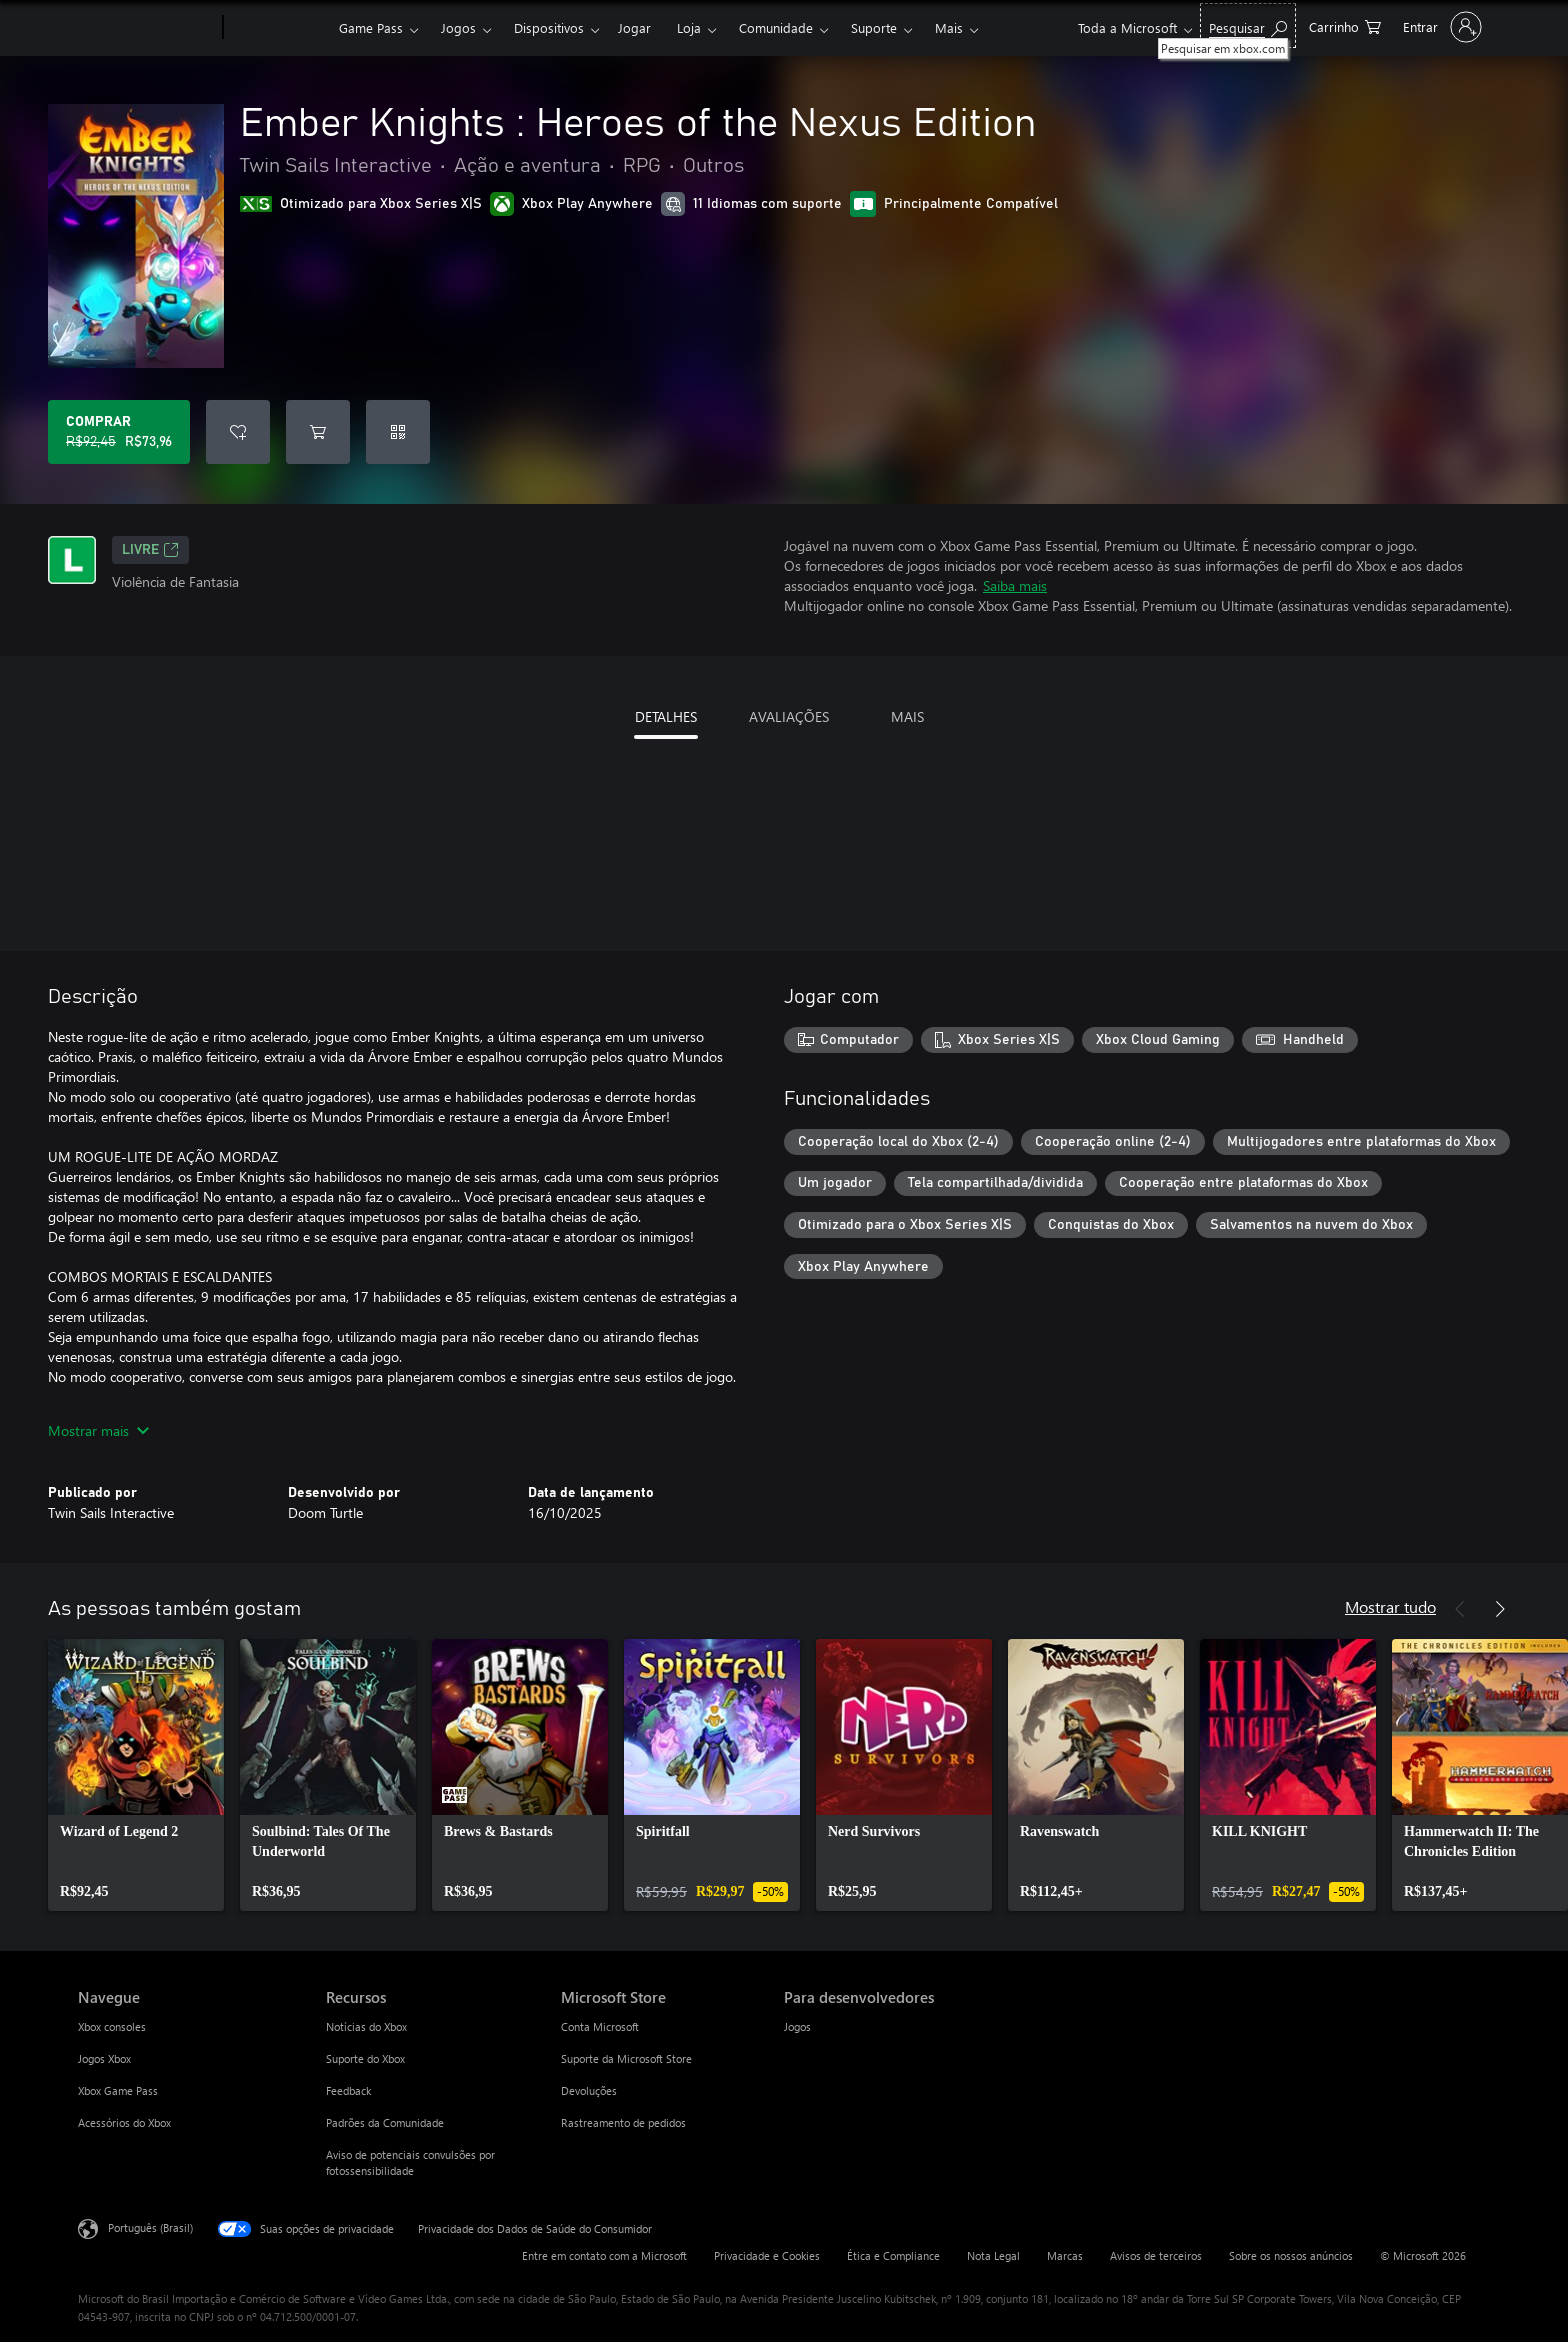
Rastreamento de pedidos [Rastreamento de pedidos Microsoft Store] (623, 2122)
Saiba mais (1015, 585)
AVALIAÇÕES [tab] (789, 716)
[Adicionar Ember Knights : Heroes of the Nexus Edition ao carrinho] (318, 432)
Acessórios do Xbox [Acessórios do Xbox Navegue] (124, 2122)
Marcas (1065, 2255)
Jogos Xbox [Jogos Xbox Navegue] (104, 2058)
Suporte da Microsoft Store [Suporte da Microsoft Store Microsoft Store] (626, 2058)
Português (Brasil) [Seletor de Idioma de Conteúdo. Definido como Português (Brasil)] (150, 2227)
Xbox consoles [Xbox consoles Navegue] (112, 2026)
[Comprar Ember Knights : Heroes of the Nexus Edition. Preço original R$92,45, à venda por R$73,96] (119, 432)
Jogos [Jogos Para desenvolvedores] (797, 2026)
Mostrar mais (98, 1430)
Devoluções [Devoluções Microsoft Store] (589, 2090)
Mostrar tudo (1390, 1606)
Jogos (458, 27)
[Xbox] (278, 28)
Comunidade (776, 27)
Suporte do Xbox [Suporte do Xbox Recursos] (365, 2058)
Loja (689, 27)
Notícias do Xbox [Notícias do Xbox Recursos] (366, 2026)
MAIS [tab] (907, 716)
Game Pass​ (371, 27)
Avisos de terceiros (1156, 2255)
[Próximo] (1500, 1609)
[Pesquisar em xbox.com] (1248, 25)
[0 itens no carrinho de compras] (1345, 25)
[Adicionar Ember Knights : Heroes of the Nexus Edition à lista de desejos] (238, 432)
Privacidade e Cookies (767, 2255)
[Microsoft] (146, 28)
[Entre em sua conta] (1440, 27)
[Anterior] (1460, 1609)
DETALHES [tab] (666, 716)
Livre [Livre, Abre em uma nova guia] (150, 550)
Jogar (634, 27)
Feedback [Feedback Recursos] (348, 2090)
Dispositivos (549, 27)
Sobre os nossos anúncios (1291, 2255)
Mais (949, 27)
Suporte (874, 27)
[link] (136, 1775)
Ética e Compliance (893, 2255)
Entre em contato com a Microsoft (604, 2255)
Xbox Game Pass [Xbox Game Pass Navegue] (118, 2090)
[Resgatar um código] (398, 432)
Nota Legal (993, 2255)
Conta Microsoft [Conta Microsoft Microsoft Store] (600, 2026)
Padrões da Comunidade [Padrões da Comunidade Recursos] (385, 2122)
